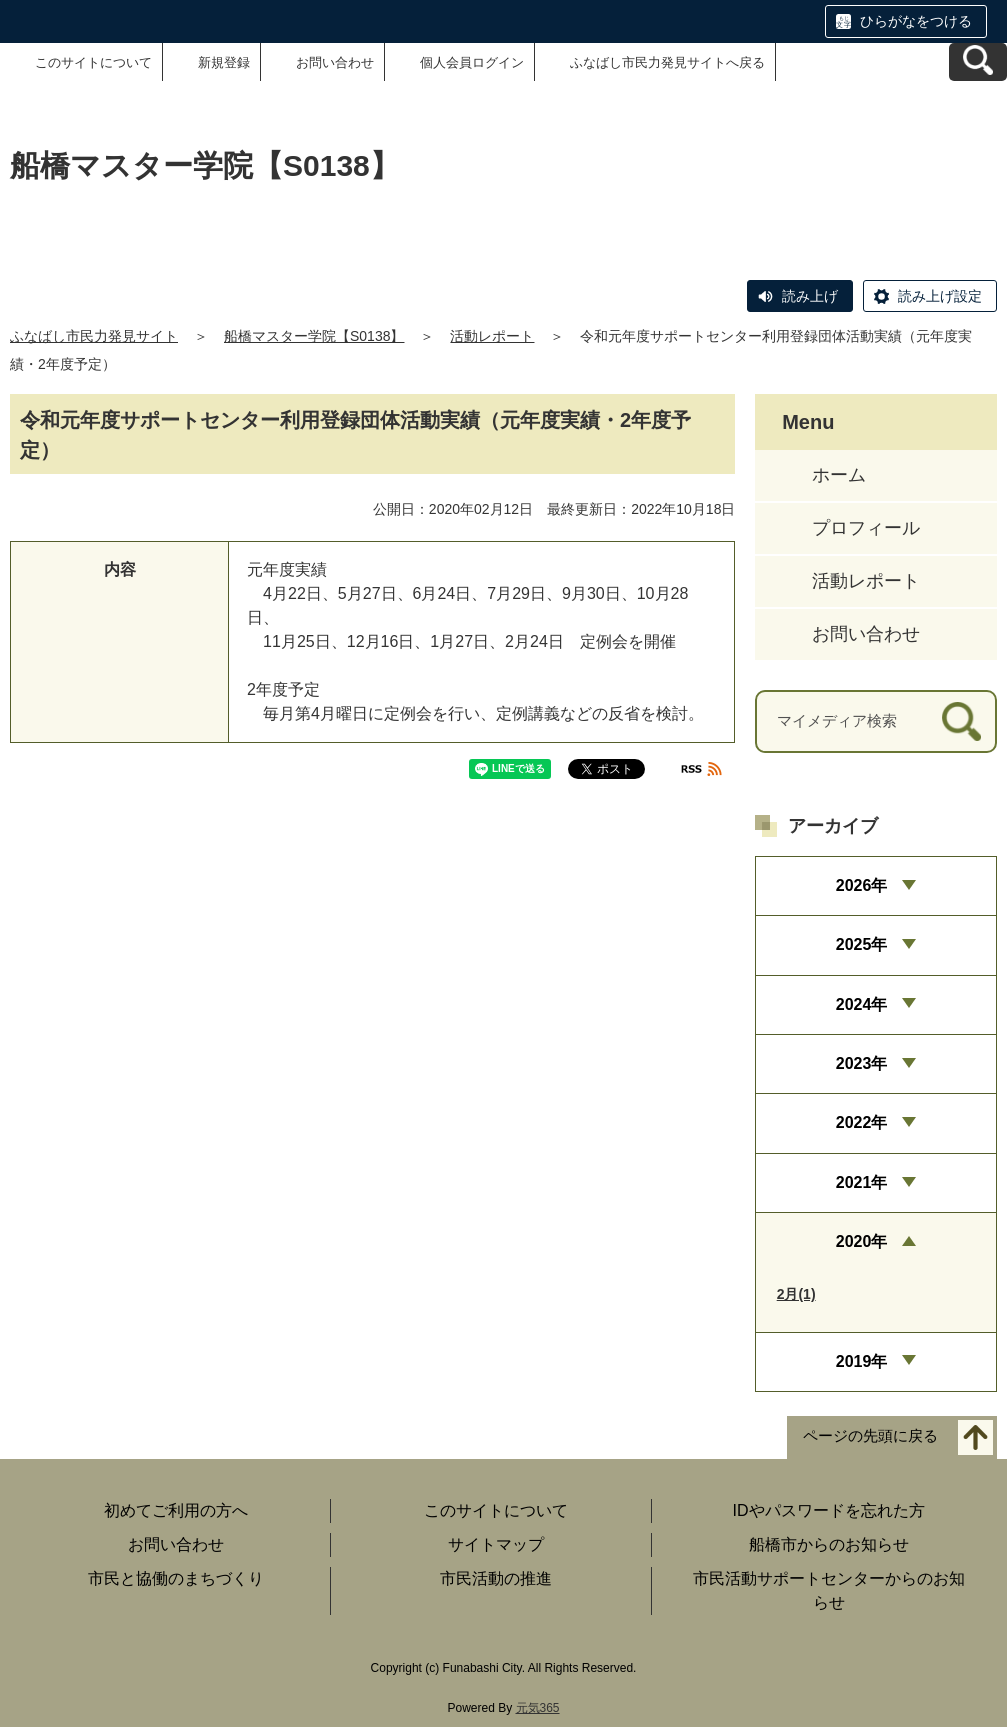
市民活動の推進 (496, 1578)
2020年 (862, 1241)
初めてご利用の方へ (176, 1510)
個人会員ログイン (472, 62)
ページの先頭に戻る (870, 1435)
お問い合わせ (335, 62)
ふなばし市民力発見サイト (94, 336)
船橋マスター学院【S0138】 (314, 336)
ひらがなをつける (916, 21)
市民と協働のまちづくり (176, 1578)
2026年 (862, 885)
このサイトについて (93, 62)
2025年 (862, 944)
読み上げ (810, 296)
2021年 (862, 1182)
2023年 (862, 1063)
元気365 (538, 1708)
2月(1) (796, 1294)
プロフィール (866, 528)
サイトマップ (496, 1544)
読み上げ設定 (940, 296)
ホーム (839, 475)
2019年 (862, 1361)
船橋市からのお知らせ (829, 1544)
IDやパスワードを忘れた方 (829, 1510)
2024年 (862, 1004)
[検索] (961, 721)
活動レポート (492, 336)
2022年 (862, 1122)
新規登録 (224, 62)
